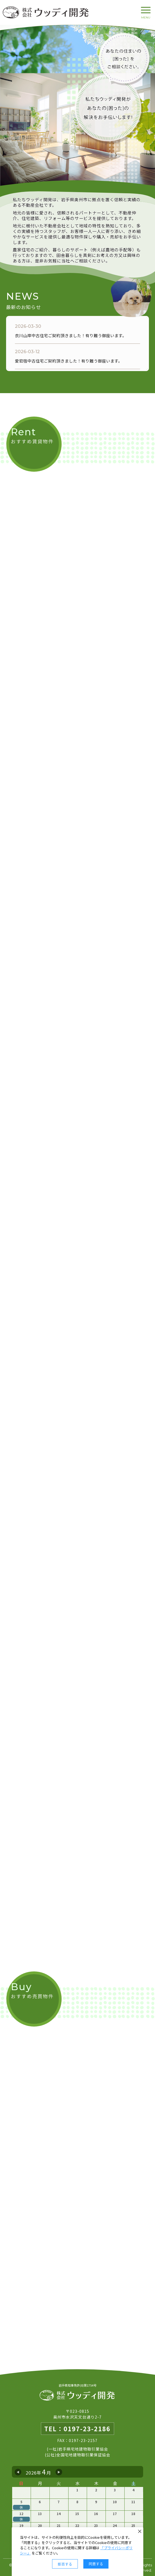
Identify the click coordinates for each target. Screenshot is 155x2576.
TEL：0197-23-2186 (77, 2428)
